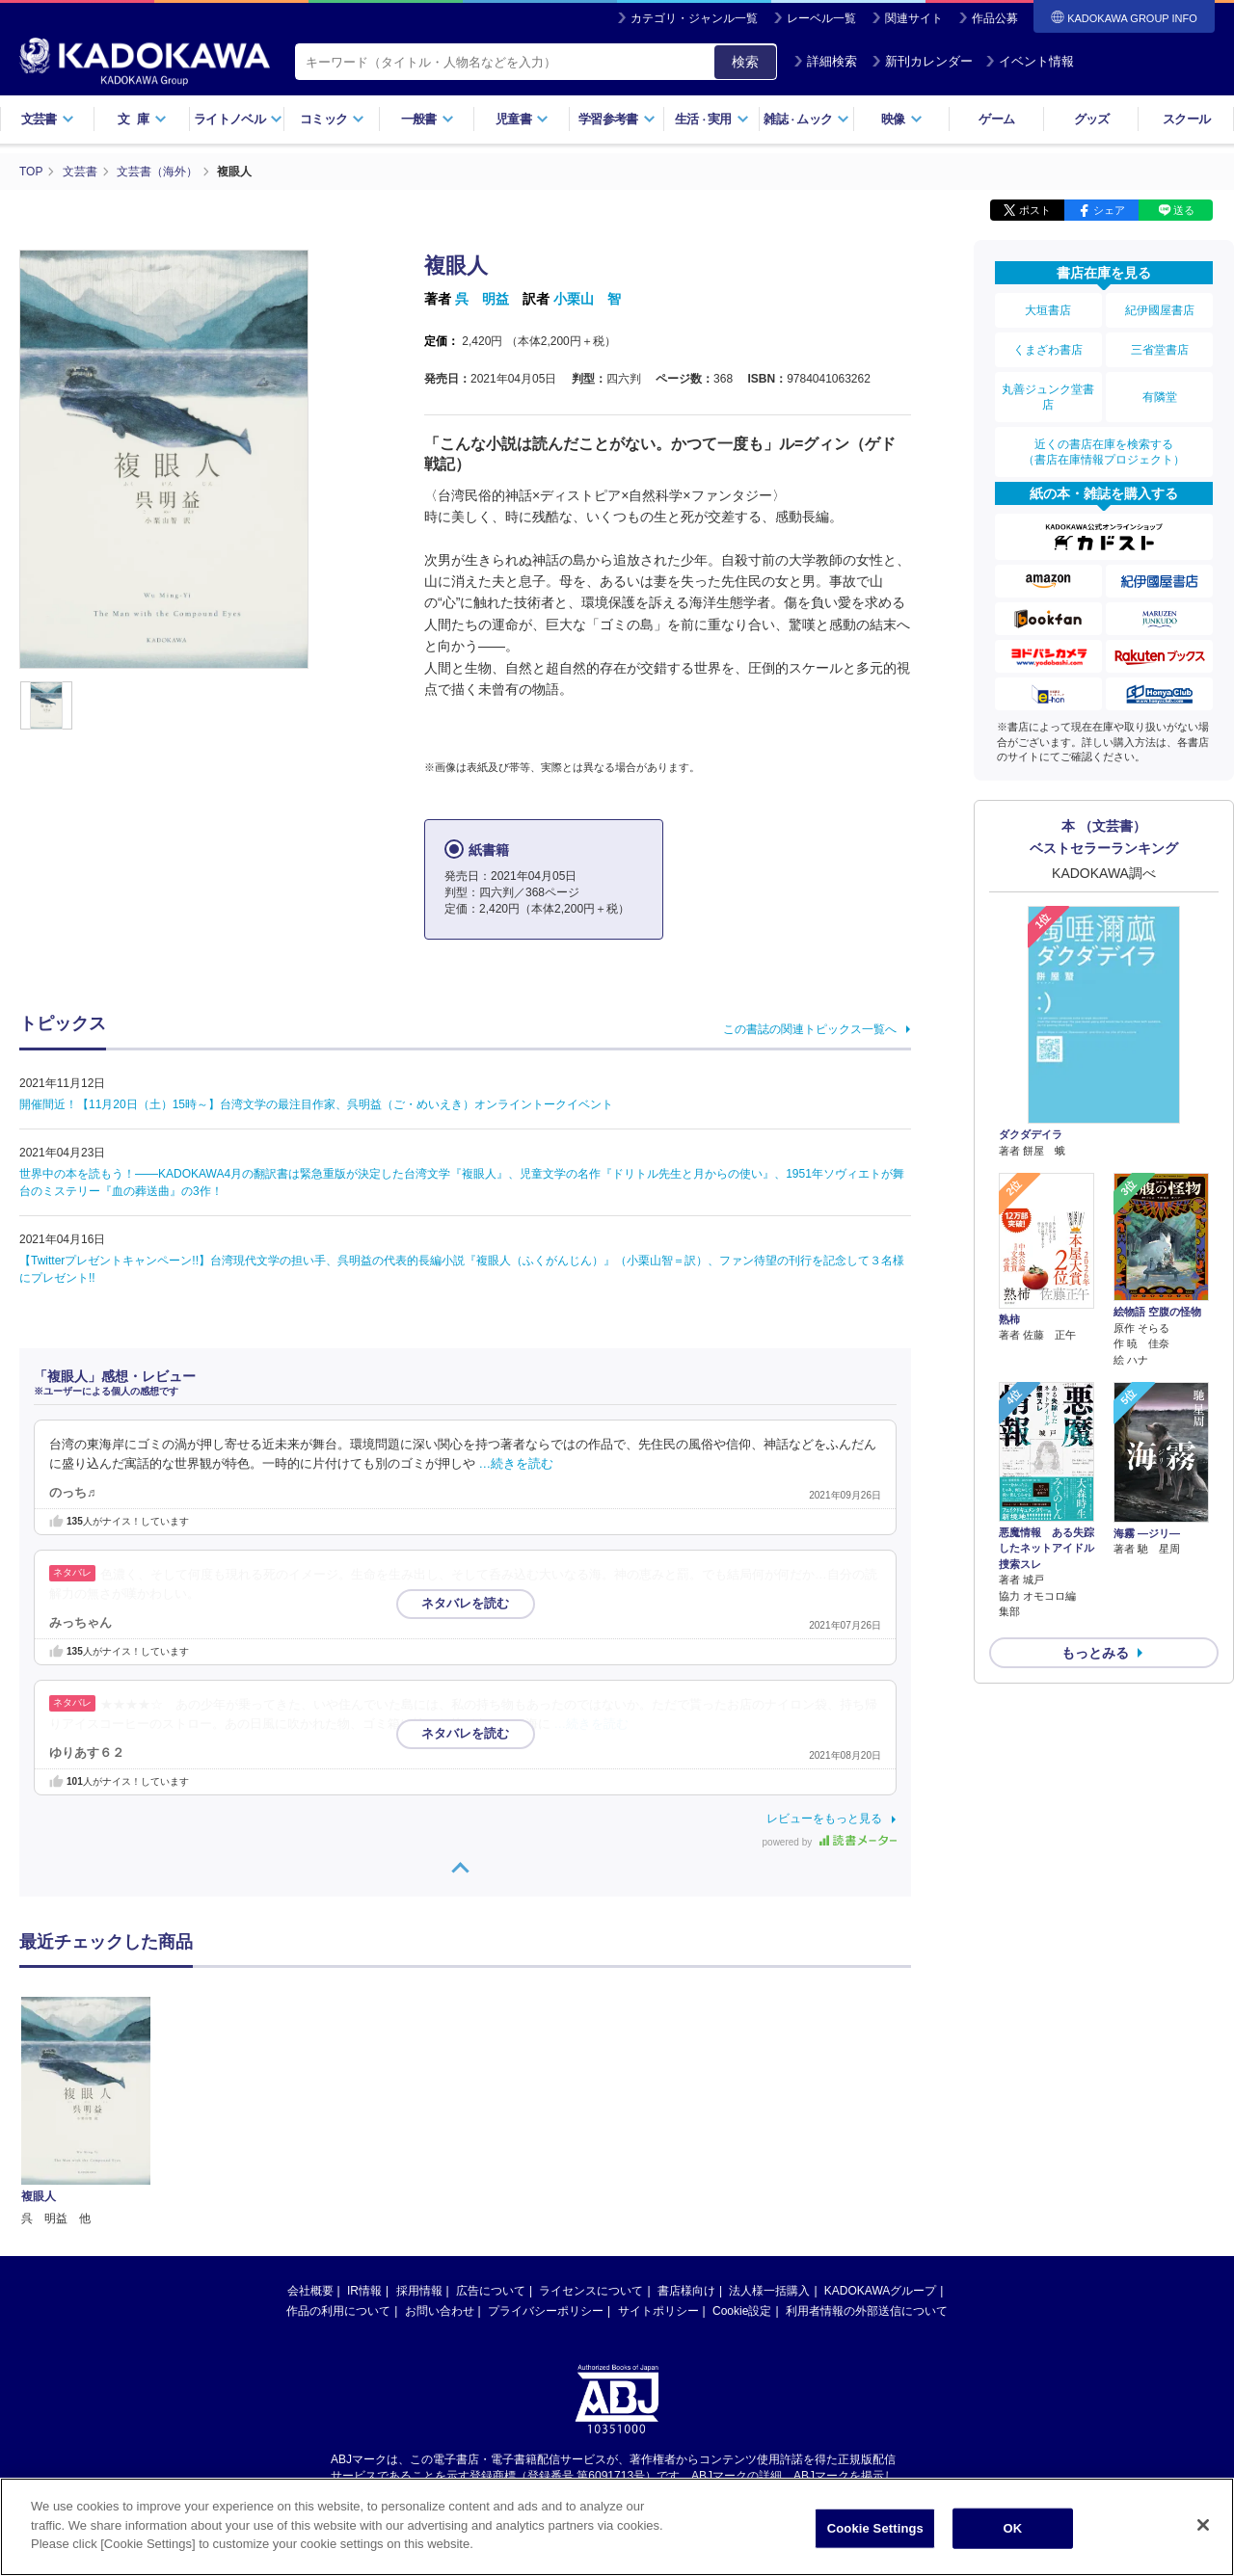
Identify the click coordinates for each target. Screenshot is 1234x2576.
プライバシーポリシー (546, 2123)
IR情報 (364, 2103)
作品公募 (995, 18)
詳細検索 (825, 61)
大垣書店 (1048, 310)
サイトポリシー (658, 2123)
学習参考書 (617, 119)
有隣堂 (1159, 397)
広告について (490, 2103)
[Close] (1203, 2525)
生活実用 (712, 119)
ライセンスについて (591, 2103)
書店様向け (686, 2103)
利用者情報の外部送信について (867, 2123)
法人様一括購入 (769, 2103)
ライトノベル (238, 119)
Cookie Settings (875, 2528)
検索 (745, 61)
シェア (1109, 210)
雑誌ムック (806, 119)
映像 (902, 119)
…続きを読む (516, 1464)
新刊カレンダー (922, 61)
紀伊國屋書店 (1159, 310)
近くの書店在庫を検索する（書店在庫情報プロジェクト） (1104, 452)
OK (1012, 2528)
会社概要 (310, 2103)
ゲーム (996, 119)
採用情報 (419, 2103)
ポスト (1035, 210)
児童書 (522, 119)
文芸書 (47, 119)
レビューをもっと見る (824, 1818)
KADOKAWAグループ (880, 2103)
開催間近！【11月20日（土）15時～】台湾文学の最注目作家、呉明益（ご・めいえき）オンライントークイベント (316, 1104)
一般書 (427, 119)
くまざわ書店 (1048, 350)
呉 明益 (482, 298)
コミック (332, 119)
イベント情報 (1029, 61)
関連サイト (914, 18)
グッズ (1092, 119)
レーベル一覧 (821, 18)
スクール (1186, 119)
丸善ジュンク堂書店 (1048, 397)
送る (1183, 210)
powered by (830, 1842)
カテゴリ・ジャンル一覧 (694, 18)
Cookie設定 (741, 2123)
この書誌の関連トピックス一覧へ (810, 1029)
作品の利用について (338, 2123)
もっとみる (1095, 1652)
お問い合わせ (439, 2123)
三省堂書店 (1160, 350)
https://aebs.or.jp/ (548, 2304)
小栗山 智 (587, 298)
